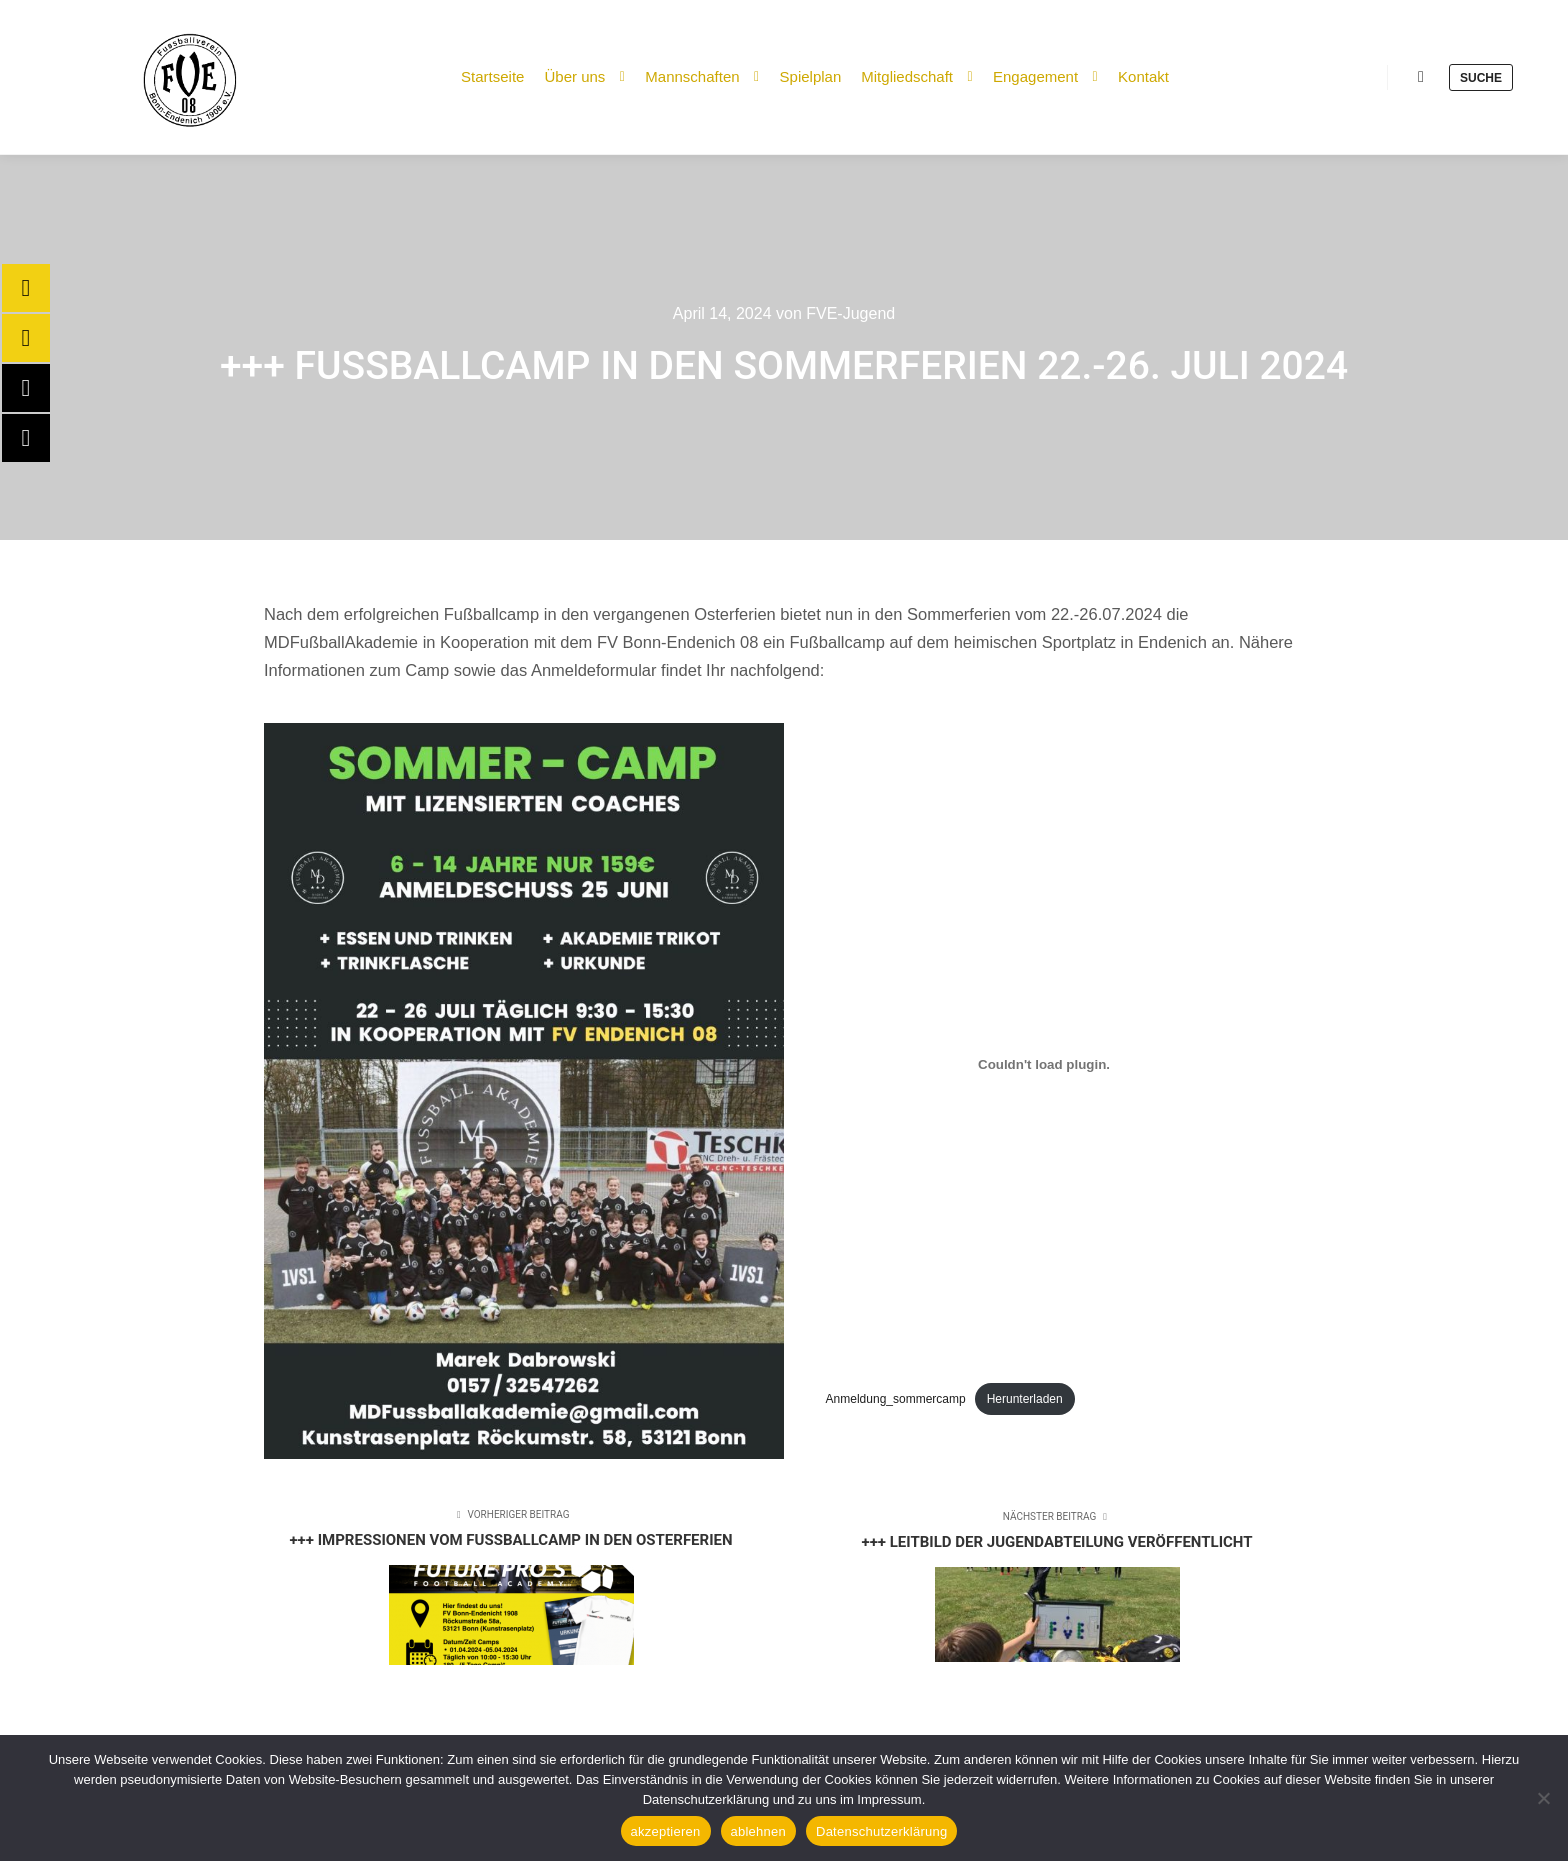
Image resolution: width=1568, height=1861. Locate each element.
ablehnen (759, 1831)
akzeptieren (666, 1831)
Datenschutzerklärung (881, 1831)
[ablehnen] (1543, 1798)
